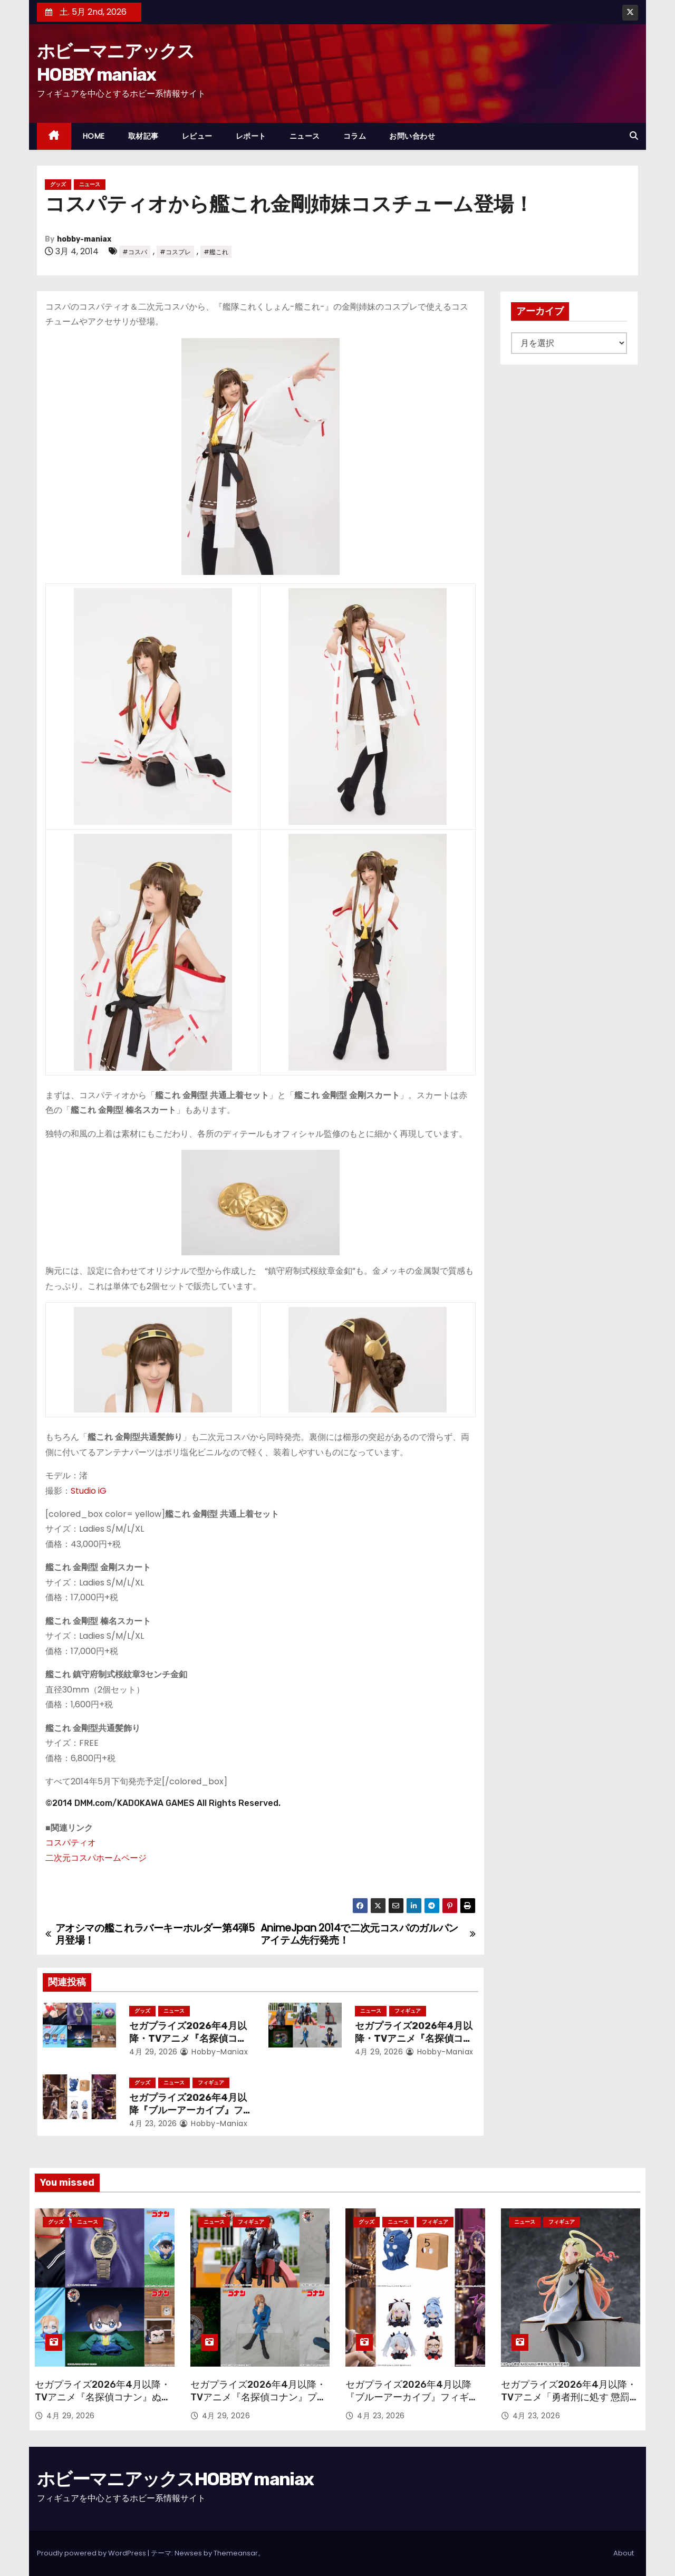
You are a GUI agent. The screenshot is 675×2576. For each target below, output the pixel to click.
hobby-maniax (84, 239)
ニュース (305, 136)
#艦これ (216, 251)
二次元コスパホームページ (96, 1858)
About (623, 2553)
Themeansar (236, 2553)
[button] (634, 136)
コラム (355, 136)
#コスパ (134, 251)
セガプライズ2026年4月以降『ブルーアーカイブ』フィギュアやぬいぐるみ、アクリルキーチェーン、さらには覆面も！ (411, 2403)
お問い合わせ (412, 136)
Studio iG (89, 1491)
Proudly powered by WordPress (92, 2553)
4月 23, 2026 (153, 2123)
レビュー (197, 136)
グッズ (58, 184)
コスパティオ (70, 1843)
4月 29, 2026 (153, 2051)
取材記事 (143, 136)
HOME (94, 136)
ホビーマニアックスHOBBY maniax (175, 2479)
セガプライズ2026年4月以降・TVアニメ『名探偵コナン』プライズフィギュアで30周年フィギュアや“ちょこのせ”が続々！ (258, 2403)
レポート (251, 136)
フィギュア (407, 2011)
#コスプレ (175, 251)
